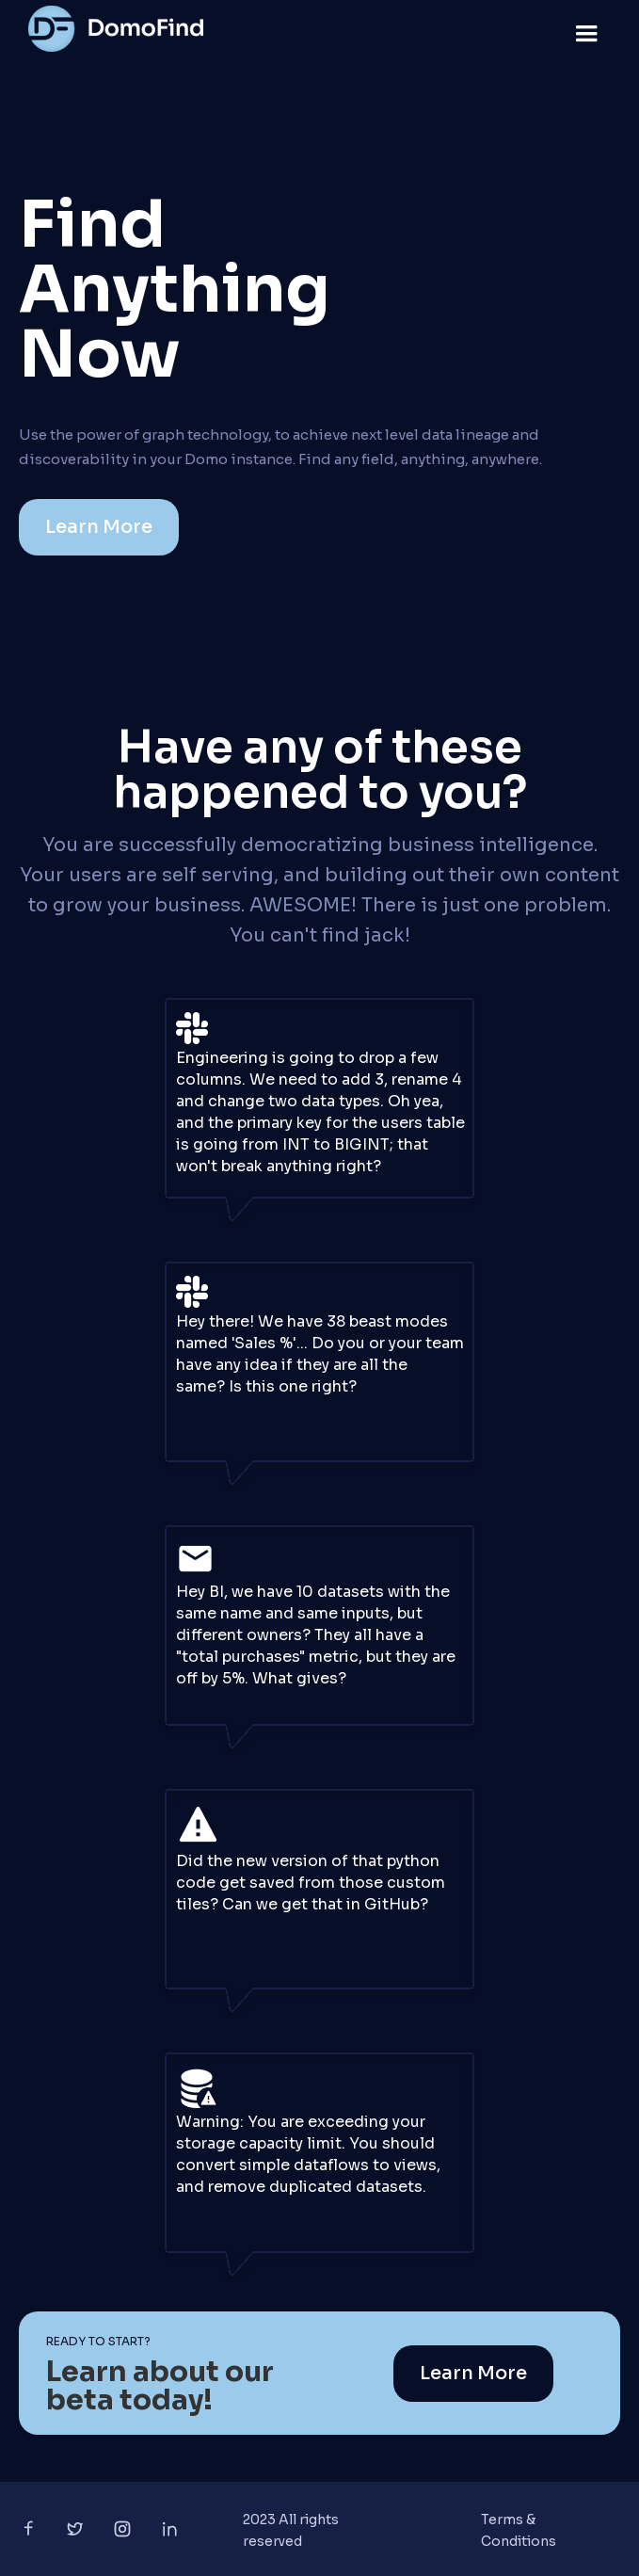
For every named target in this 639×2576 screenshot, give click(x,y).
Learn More (98, 527)
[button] (586, 34)
